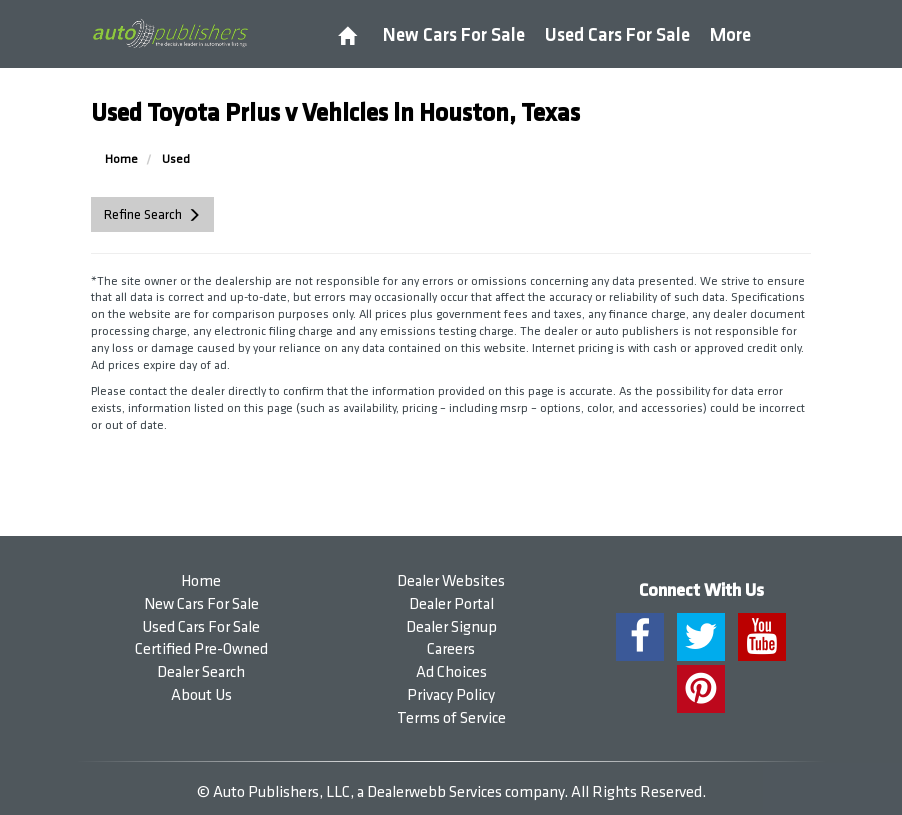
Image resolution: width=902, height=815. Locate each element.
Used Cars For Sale (617, 35)
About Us (201, 695)
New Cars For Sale (454, 35)
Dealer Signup (451, 627)
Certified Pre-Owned (201, 649)
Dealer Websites (451, 581)
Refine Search (143, 214)
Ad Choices (451, 672)
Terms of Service (451, 718)
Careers (451, 649)
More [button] (730, 35)
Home (201, 581)
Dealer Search (201, 672)
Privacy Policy (451, 695)
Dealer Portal (451, 604)
